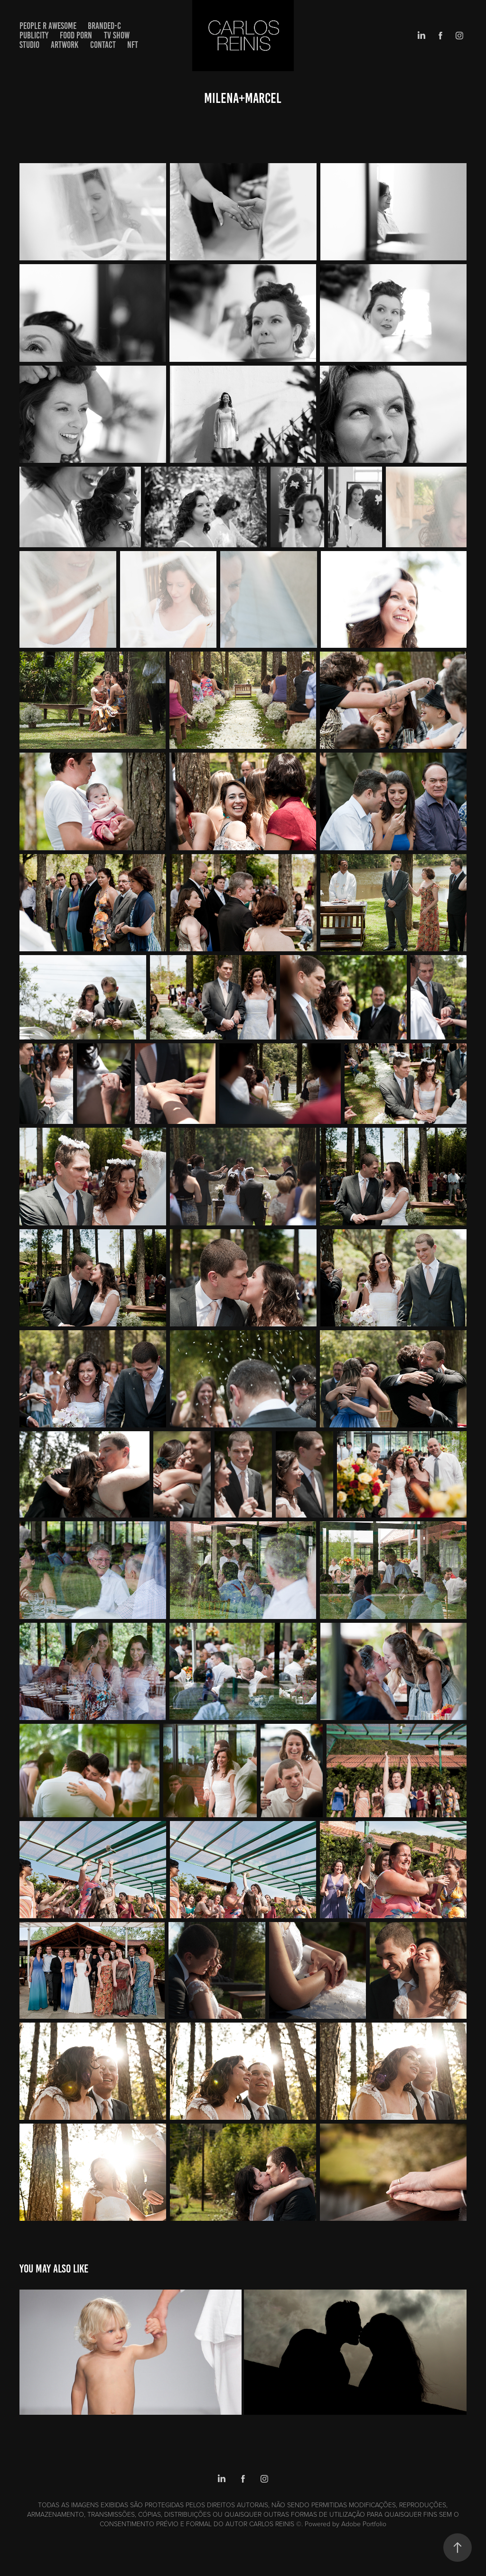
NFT (132, 45)
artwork (64, 45)
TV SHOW (117, 35)
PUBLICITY (33, 35)
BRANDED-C (104, 26)
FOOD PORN (76, 35)
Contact (103, 45)
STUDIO (29, 45)
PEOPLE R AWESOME (47, 26)
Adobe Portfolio (363, 2523)
